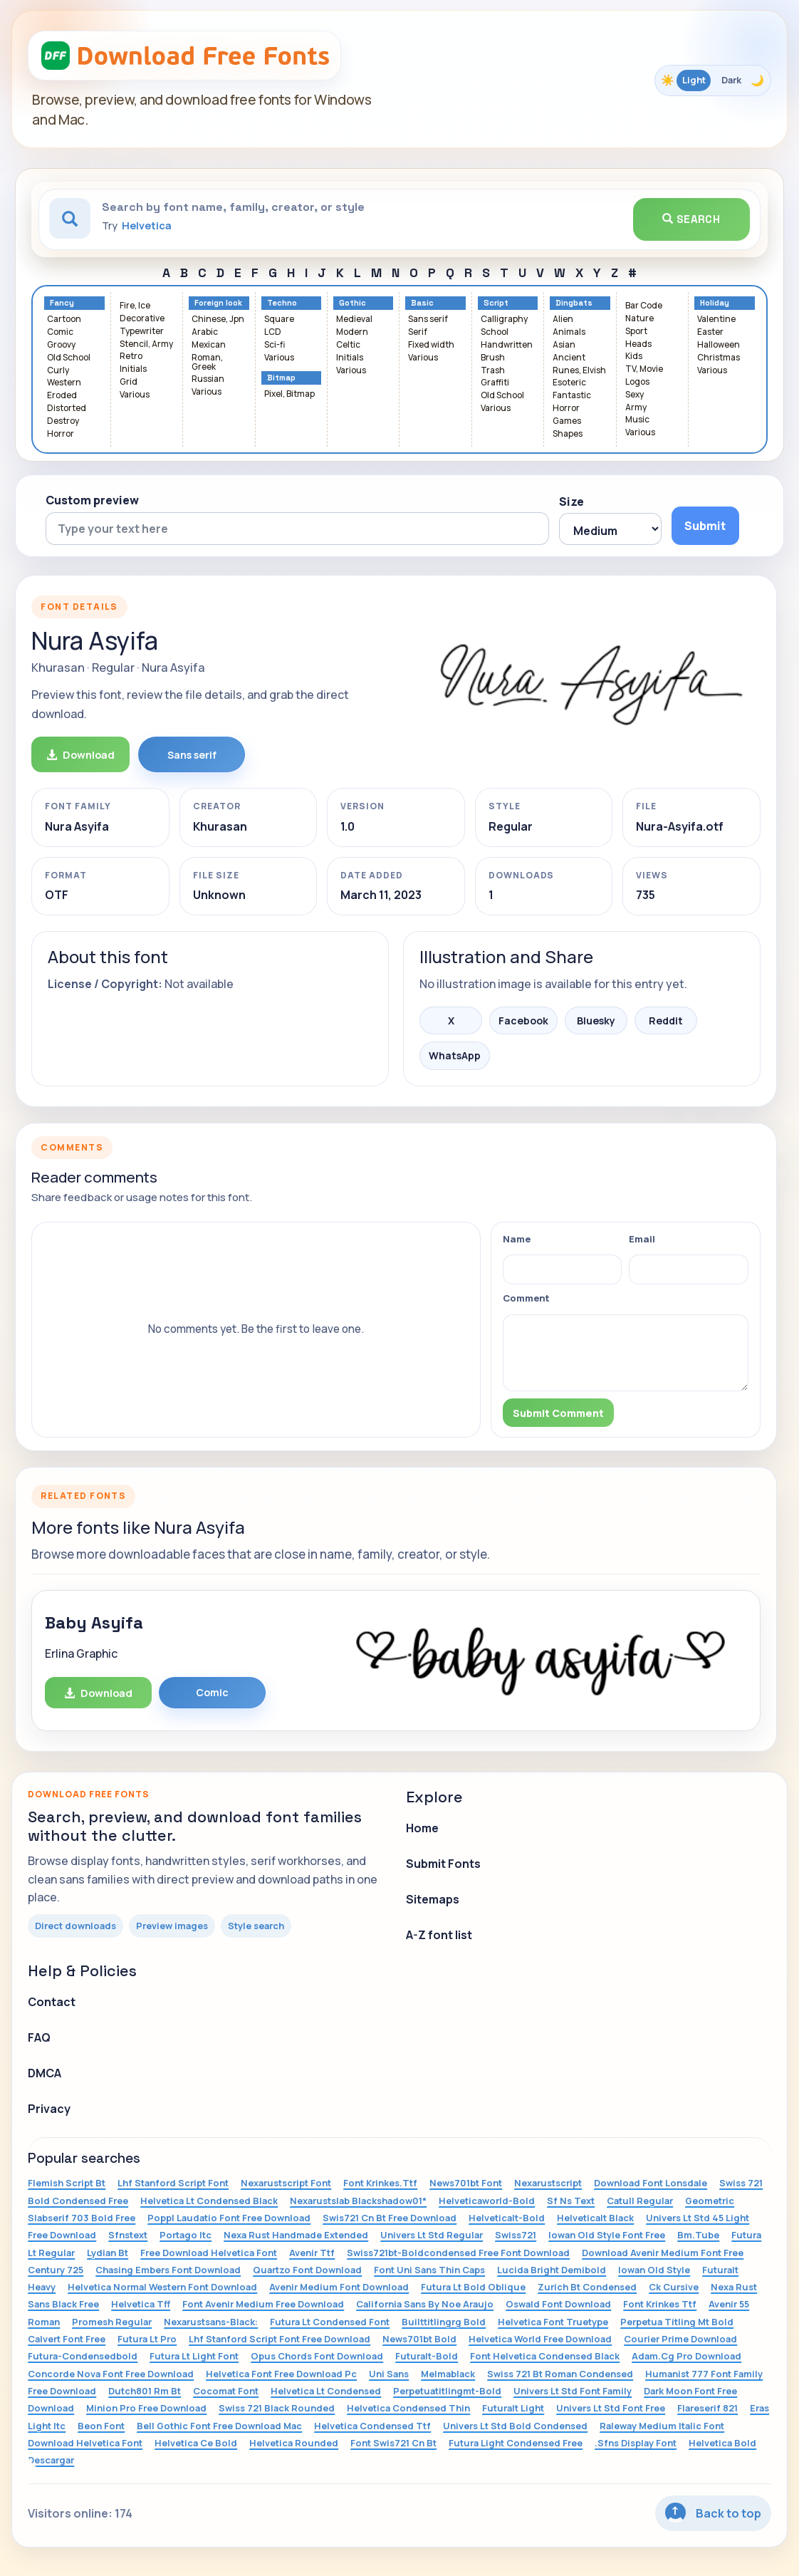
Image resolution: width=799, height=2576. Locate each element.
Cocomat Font (225, 2390)
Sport (636, 331)
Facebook (523, 1020)
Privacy (49, 2109)
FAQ (39, 2037)
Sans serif (428, 319)
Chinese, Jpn (218, 319)
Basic (422, 303)
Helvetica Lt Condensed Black (209, 2200)
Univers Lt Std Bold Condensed (515, 2425)
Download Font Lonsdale (650, 2182)
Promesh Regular (112, 2321)
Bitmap (281, 378)
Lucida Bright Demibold (551, 2269)
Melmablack (448, 2373)
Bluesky (596, 1020)
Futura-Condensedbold (82, 2355)
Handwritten (507, 345)
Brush (493, 358)
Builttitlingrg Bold (444, 2321)
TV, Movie (644, 369)
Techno (282, 303)
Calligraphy (504, 319)
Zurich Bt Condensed (587, 2286)
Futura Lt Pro (147, 2338)
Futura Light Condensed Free (516, 2442)
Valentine (716, 319)
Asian (564, 345)
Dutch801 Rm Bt (144, 2390)
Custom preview (92, 500)
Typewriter (142, 331)
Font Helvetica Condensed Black (545, 2355)
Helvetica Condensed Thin (408, 2407)
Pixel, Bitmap (289, 394)
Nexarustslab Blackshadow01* (358, 2200)
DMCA (44, 2073)
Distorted (66, 408)
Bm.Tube (698, 2234)
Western (64, 383)
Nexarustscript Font (286, 2182)
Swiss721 (515, 2234)
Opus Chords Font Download (317, 2355)
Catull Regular (640, 2200)
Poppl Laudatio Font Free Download (228, 2217)
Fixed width (431, 345)
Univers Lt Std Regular (431, 2234)
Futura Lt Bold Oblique (473, 2286)
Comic (60, 332)
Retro (131, 356)
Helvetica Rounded (293, 2442)
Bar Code (643, 306)
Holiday (714, 303)
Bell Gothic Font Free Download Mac (219, 2425)
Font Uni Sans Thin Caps (429, 2269)
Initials (133, 369)
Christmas (718, 358)
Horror (60, 434)
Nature (639, 318)
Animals (569, 332)
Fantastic (572, 395)
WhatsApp (455, 1055)
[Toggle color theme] (712, 80)
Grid (128, 382)
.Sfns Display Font (636, 2442)
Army (636, 407)
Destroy (63, 421)
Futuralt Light (513, 2407)
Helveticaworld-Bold (487, 2200)
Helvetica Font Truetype (553, 2321)
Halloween (718, 345)
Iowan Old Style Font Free (606, 2234)
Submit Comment (558, 1413)
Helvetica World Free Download (540, 2338)
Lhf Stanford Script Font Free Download (279, 2338)
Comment (526, 1298)
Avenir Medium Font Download (339, 2286)
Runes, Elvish (579, 370)
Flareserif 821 (707, 2407)
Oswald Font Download (558, 2303)
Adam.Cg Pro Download (686, 2355)
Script (496, 303)
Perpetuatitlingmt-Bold (447, 2390)
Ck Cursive (674, 2286)
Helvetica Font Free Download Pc (281, 2373)
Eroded (62, 395)
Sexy (634, 395)
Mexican (209, 345)
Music (637, 420)
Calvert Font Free (66, 2338)
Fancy (62, 303)
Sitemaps (432, 1899)
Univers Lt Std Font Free (610, 2407)
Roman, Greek (207, 363)
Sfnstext (127, 2234)
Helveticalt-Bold (507, 2217)
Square (279, 319)
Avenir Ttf (312, 2252)
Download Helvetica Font (85, 2442)
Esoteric (569, 383)
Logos (637, 382)
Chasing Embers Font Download (168, 2269)
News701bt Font (465, 2182)
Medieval (354, 319)
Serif (417, 332)
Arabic (205, 332)
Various (135, 395)
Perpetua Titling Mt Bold (676, 2321)
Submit (705, 526)
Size (571, 501)
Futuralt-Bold (426, 2355)
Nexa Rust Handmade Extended (296, 2234)
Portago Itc (186, 2234)
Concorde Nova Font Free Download (111, 2373)
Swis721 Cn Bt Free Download (389, 2217)
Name (517, 1238)
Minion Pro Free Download (146, 2407)
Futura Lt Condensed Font (330, 2321)
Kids (633, 356)
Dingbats (573, 303)
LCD (272, 332)
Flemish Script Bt (66, 2182)
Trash (493, 370)
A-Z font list (439, 1935)
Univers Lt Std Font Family (572, 2390)
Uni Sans (389, 2373)
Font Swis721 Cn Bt (393, 2442)
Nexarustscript (548, 2182)
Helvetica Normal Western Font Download (162, 2286)
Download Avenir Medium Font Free (662, 2252)
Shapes (568, 434)
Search (691, 219)
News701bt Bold (419, 2338)
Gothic (352, 303)
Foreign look (218, 303)
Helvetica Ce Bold (196, 2442)
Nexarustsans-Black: (211, 2321)
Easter (710, 332)
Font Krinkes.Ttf (380, 2182)
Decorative (142, 318)
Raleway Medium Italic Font (662, 2425)
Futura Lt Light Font (194, 2355)
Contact (51, 2002)
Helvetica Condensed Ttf (372, 2425)
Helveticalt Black (595, 2217)
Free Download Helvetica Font (208, 2252)
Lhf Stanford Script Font (173, 2182)
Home (422, 1828)
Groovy (61, 345)
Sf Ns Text (571, 2200)
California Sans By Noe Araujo (425, 2303)
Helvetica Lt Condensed (326, 2390)
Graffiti (495, 383)
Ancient (569, 358)
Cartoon (64, 319)
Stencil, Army (146, 344)
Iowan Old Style (654, 2269)
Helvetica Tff (140, 2303)
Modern (352, 332)
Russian (208, 379)
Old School (68, 358)
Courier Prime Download (680, 2338)
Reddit (666, 1020)
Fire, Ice (135, 306)
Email (642, 1238)
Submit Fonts (443, 1863)
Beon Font (101, 2425)
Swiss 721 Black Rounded (277, 2407)
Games (567, 421)
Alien (563, 319)
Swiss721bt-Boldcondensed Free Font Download (458, 2252)
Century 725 (55, 2269)
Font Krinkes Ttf (659, 2303)
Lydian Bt (107, 2252)
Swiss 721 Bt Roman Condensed (560, 2373)
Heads (638, 344)
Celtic (348, 345)
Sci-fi (274, 345)
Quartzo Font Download (307, 2269)
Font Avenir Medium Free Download (263, 2303)
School (494, 332)
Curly (58, 370)
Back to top (713, 2513)
